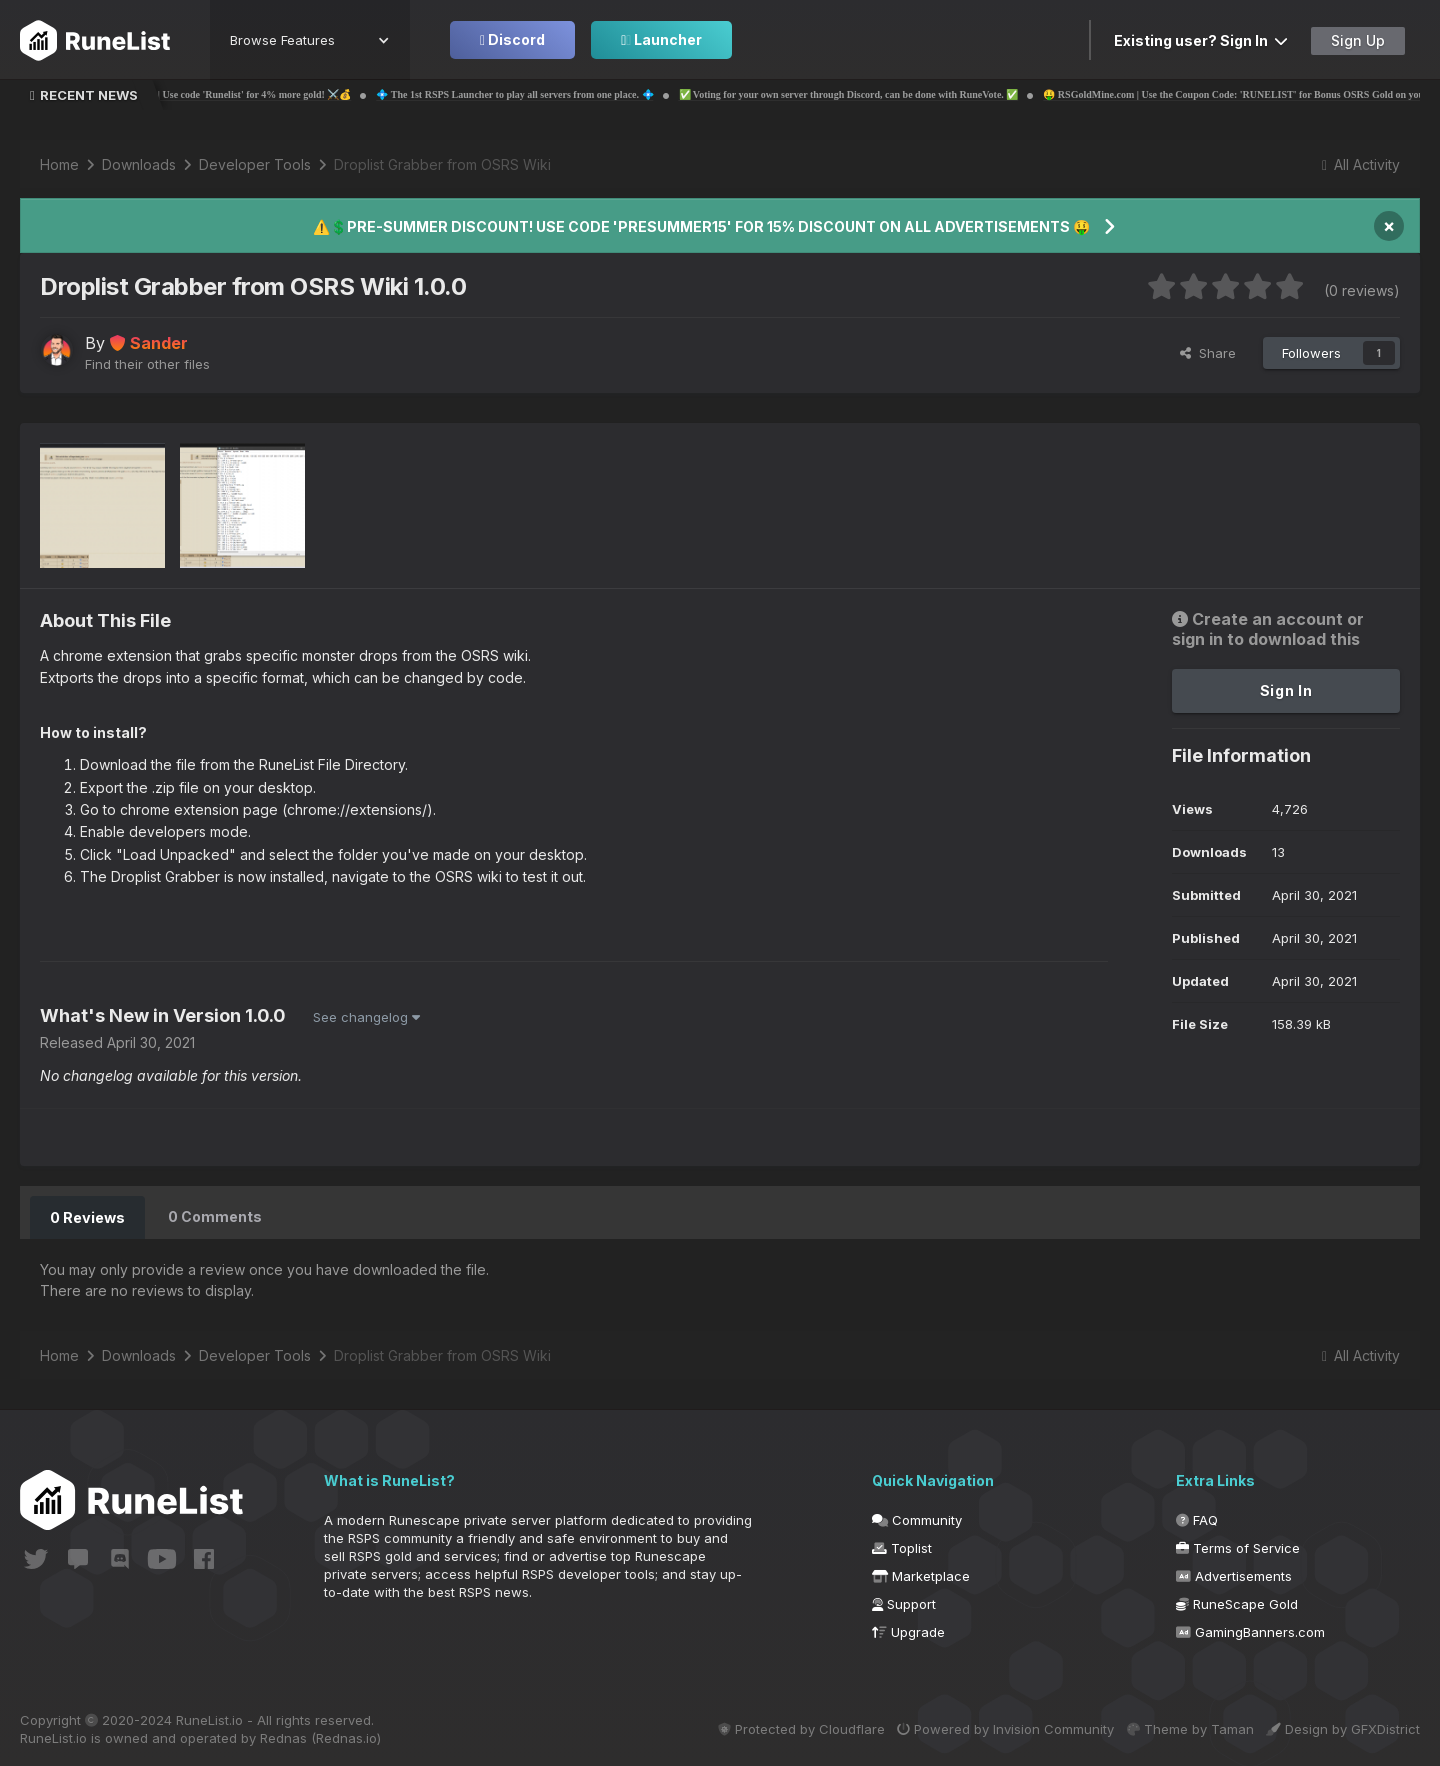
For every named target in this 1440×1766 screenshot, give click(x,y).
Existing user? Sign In (1201, 40)
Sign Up (1358, 40)
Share (1208, 353)
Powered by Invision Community (982, 1728)
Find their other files (147, 364)
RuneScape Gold (1237, 1603)
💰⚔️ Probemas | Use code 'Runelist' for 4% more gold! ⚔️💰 (285, 94)
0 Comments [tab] (214, 1216)
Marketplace (921, 1575)
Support (904, 1603)
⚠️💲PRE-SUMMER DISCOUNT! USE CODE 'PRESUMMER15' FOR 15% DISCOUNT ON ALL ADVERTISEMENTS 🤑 (701, 226)
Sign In (1286, 690)
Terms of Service (1238, 1547)
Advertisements (1234, 1575)
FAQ (1197, 1519)
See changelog (366, 1017)
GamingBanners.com (1250, 1631)
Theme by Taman (1178, 1728)
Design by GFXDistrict (1343, 1728)
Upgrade (908, 1631)
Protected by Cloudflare (766, 1728)
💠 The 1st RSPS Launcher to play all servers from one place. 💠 (581, 94)
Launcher (661, 39)
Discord (512, 39)
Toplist (902, 1547)
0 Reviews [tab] (87, 1216)
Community (917, 1519)
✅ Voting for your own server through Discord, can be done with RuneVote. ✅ (915, 94)
